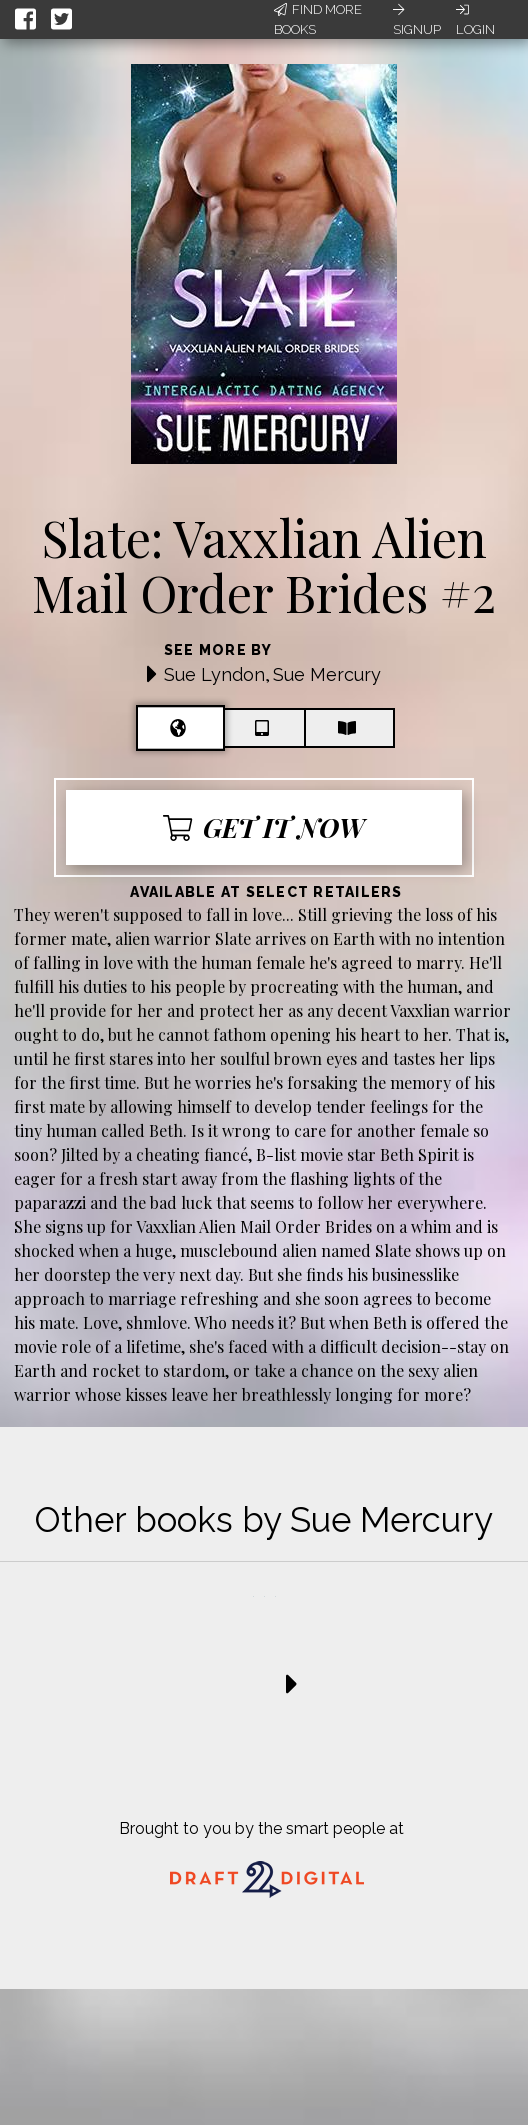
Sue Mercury (327, 674)
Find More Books (318, 19)
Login (475, 20)
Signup (417, 20)
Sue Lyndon (214, 674)
